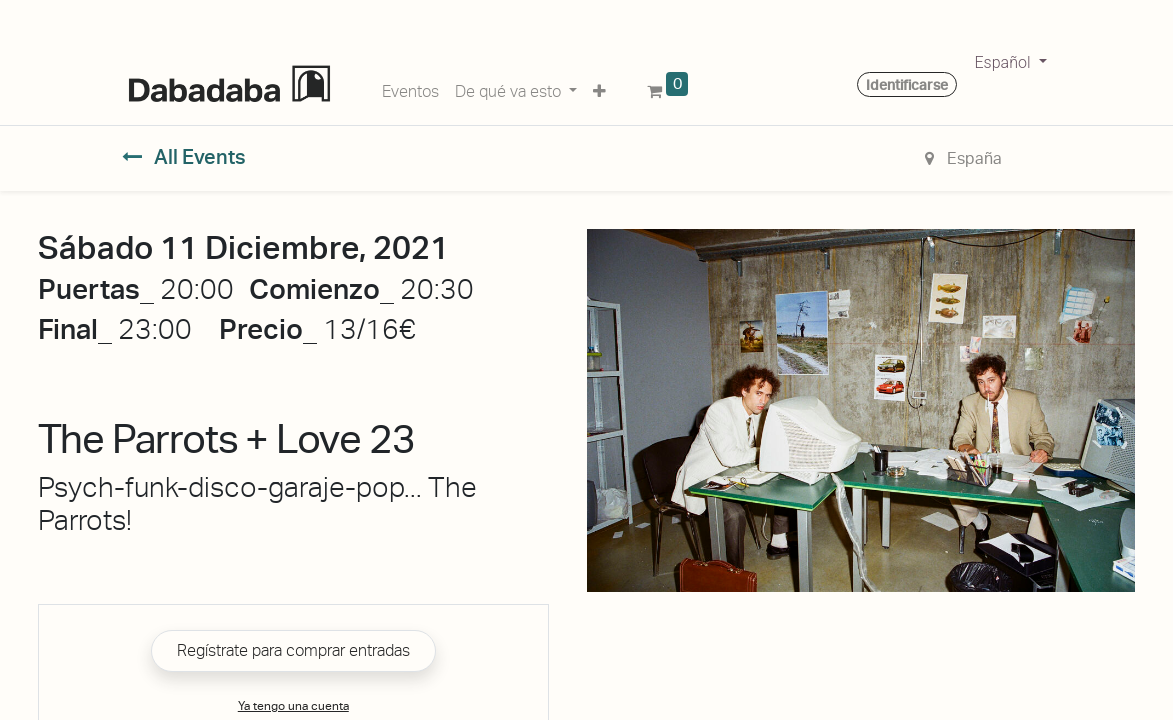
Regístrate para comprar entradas (293, 650)
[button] (599, 88)
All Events (184, 157)
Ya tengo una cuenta (293, 706)
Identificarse (907, 85)
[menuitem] (410, 88)
